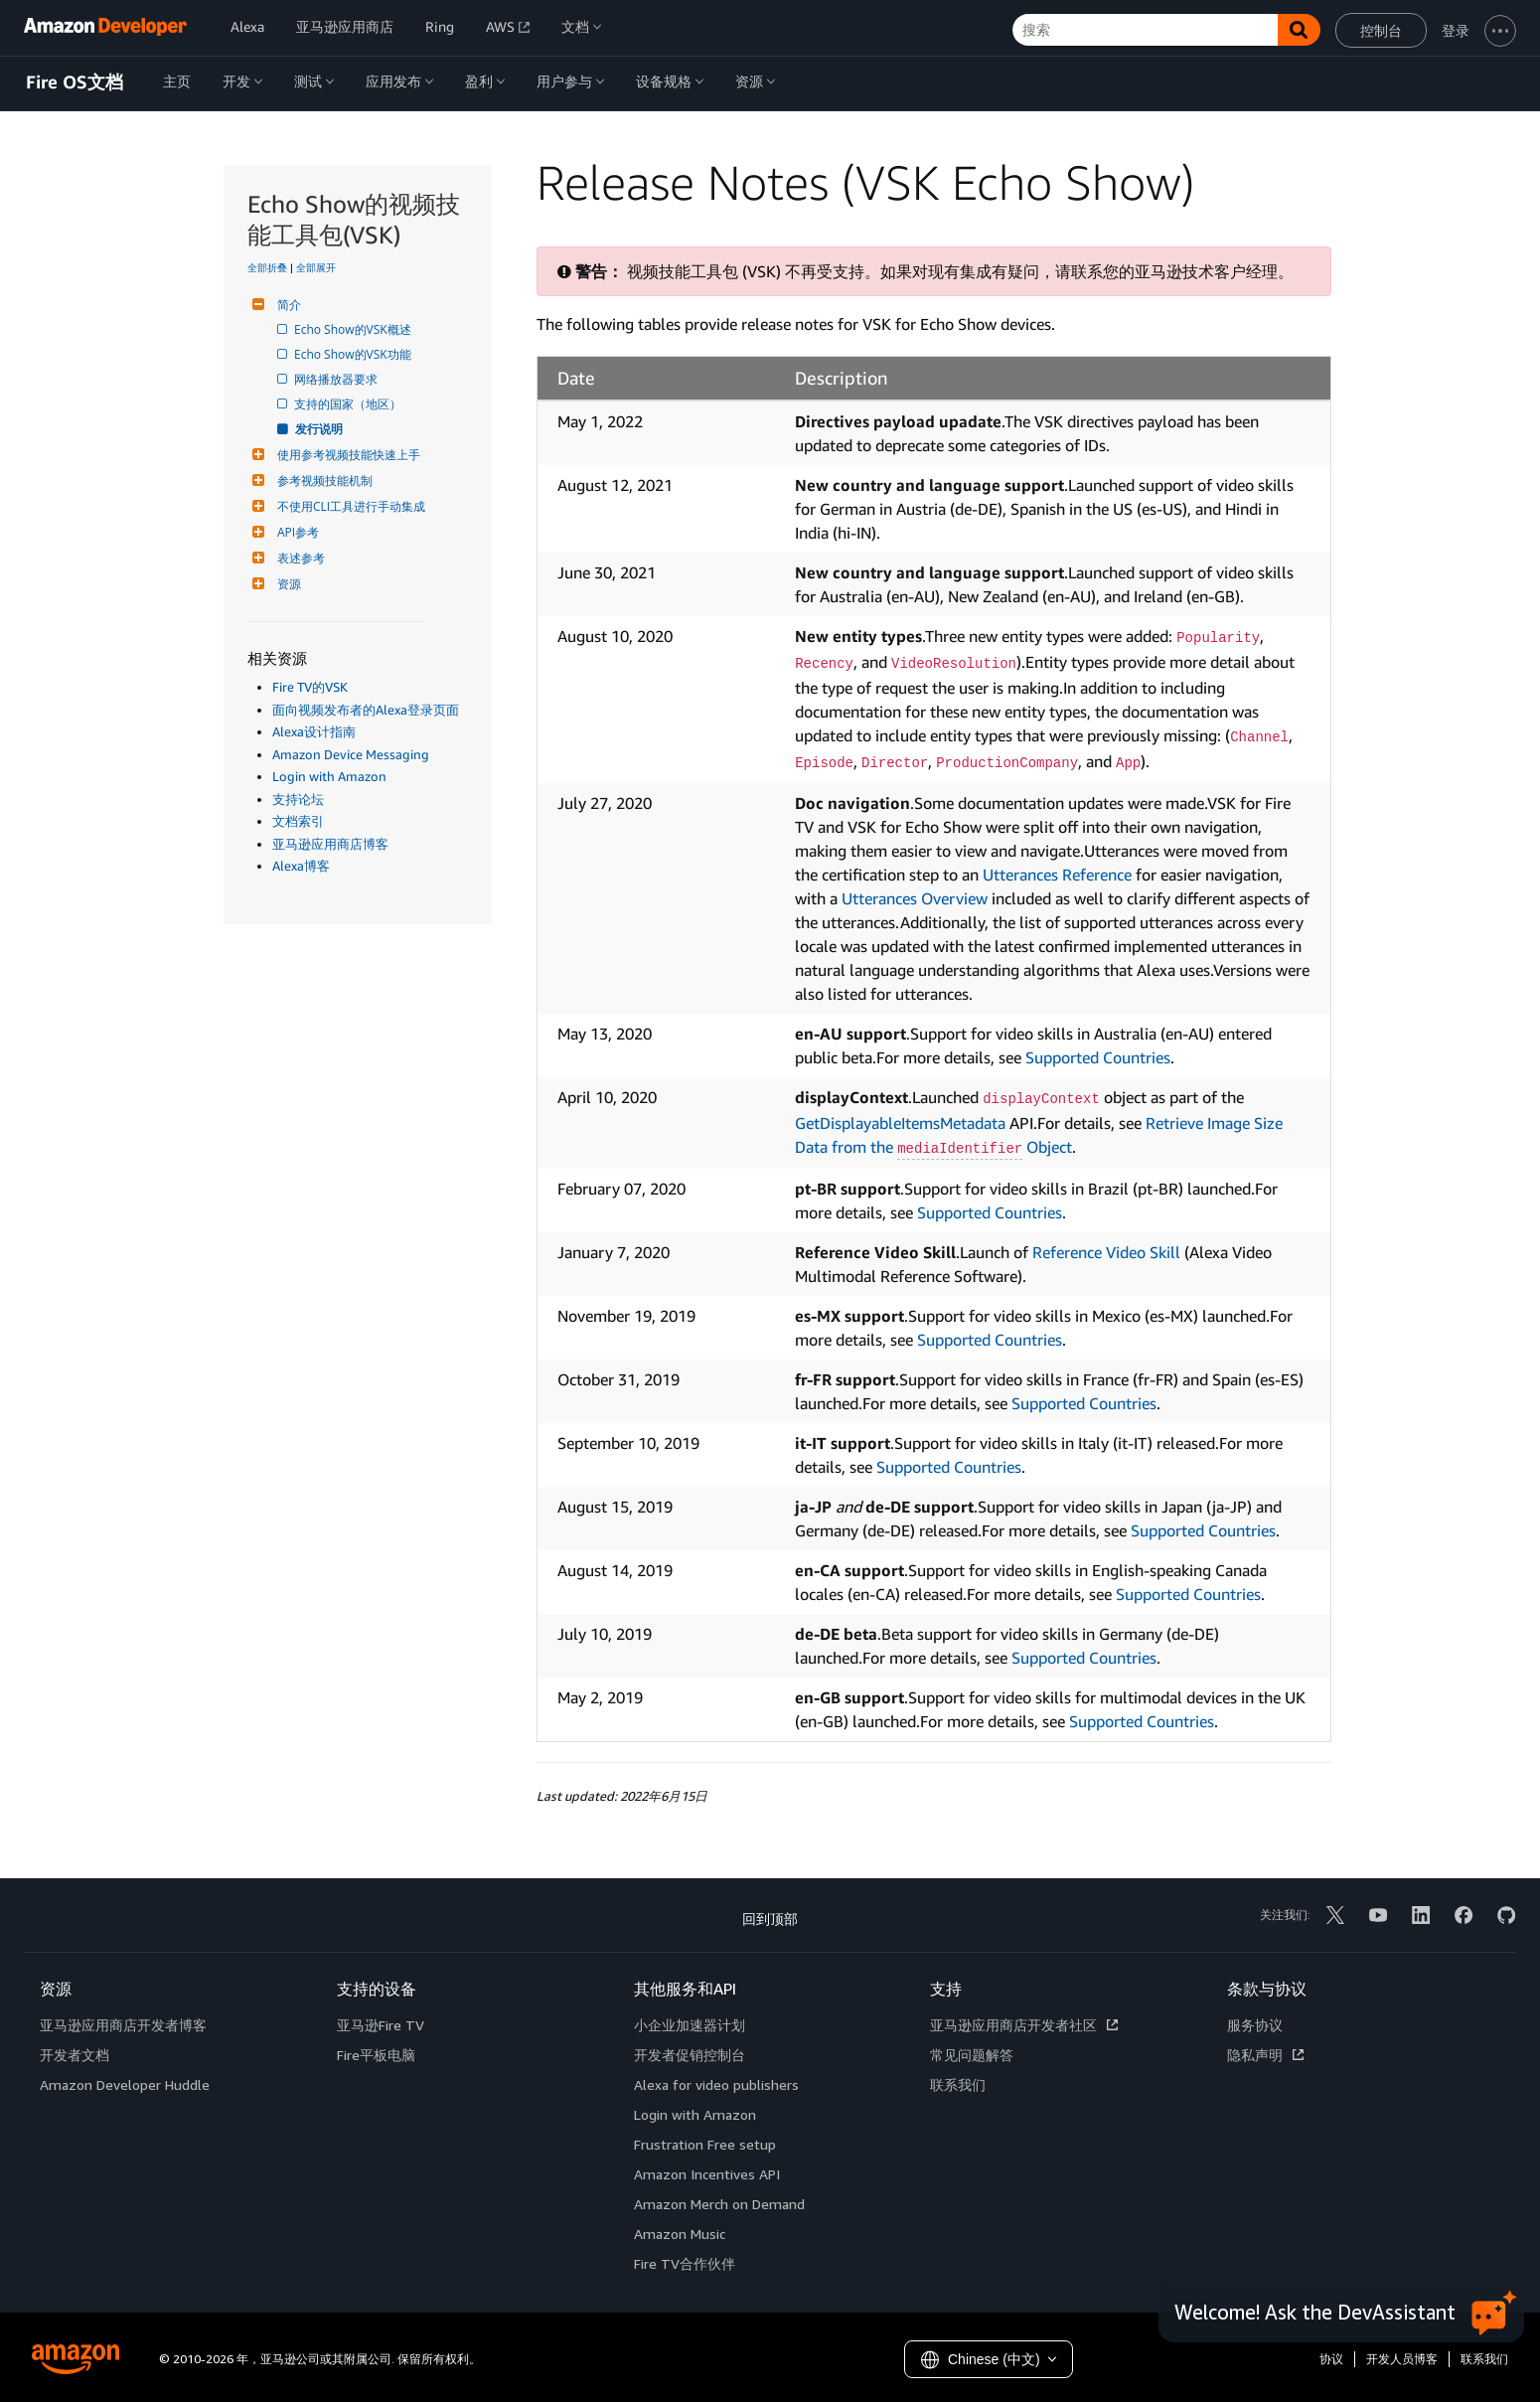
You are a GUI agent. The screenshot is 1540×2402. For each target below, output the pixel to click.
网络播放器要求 (337, 379)
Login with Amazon (329, 776)
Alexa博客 (301, 866)
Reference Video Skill (1106, 1252)
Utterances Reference (1057, 874)
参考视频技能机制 (322, 480)
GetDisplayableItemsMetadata (900, 1123)
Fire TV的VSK (310, 687)
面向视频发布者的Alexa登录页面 (365, 710)
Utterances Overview (915, 898)
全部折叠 (267, 267)
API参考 (295, 532)
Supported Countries (1097, 1057)
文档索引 (298, 821)
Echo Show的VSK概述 (354, 329)
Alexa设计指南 (314, 731)
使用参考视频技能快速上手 (346, 454)
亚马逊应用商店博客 (330, 844)
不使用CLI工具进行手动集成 (348, 506)
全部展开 (316, 267)
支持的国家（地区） (349, 404)
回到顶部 (770, 1918)
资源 (286, 583)
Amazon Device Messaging (350, 754)
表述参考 (298, 558)
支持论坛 (298, 799)
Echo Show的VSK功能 (354, 354)
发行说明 (320, 428)
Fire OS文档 (74, 82)
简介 (286, 304)
